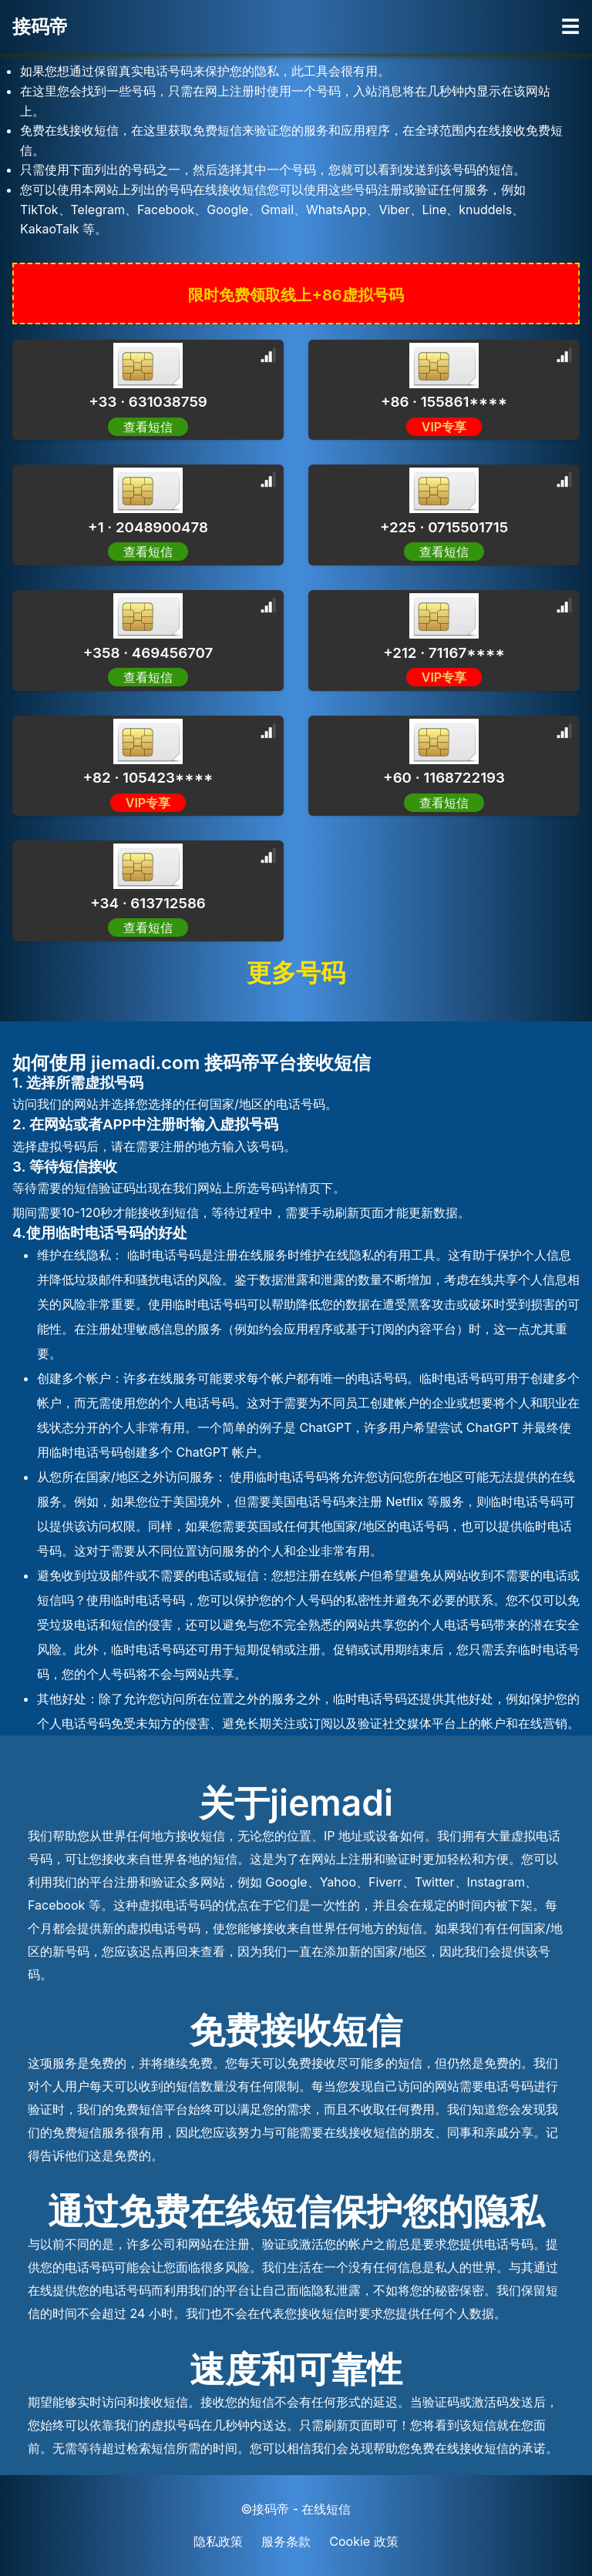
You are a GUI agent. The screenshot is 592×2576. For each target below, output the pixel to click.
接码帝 (40, 26)
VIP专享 (444, 426)
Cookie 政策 (363, 2541)
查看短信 (148, 426)
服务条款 (286, 2541)
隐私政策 (218, 2541)
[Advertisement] (123, 193)
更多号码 (296, 973)
